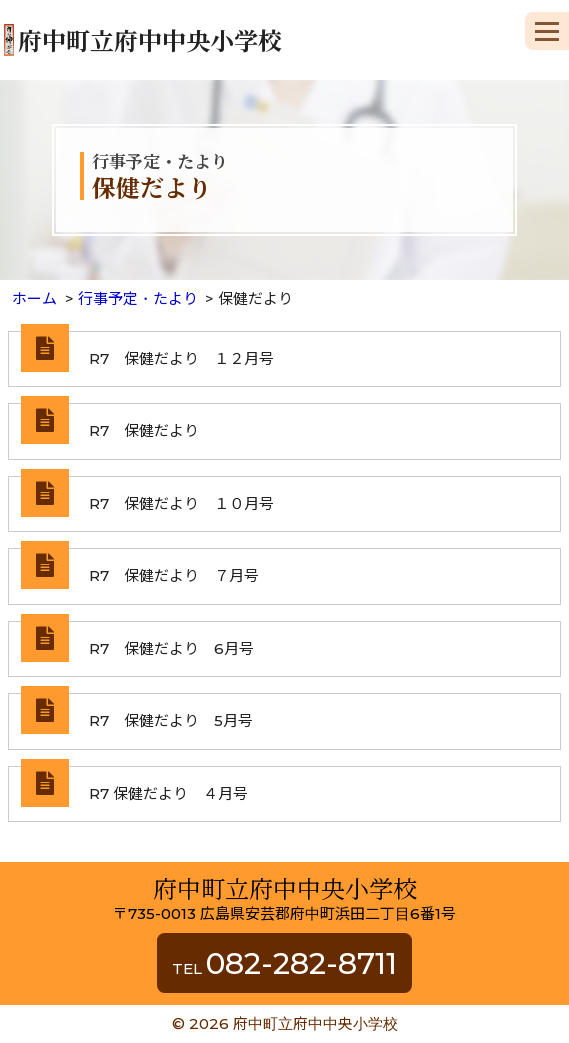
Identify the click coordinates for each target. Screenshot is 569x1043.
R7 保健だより (144, 430)
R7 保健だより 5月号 (171, 720)
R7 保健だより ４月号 (168, 793)
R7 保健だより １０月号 (181, 503)
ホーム (34, 298)
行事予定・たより (138, 298)
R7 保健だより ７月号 (174, 575)
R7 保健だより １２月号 (181, 358)
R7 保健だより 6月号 (171, 648)
